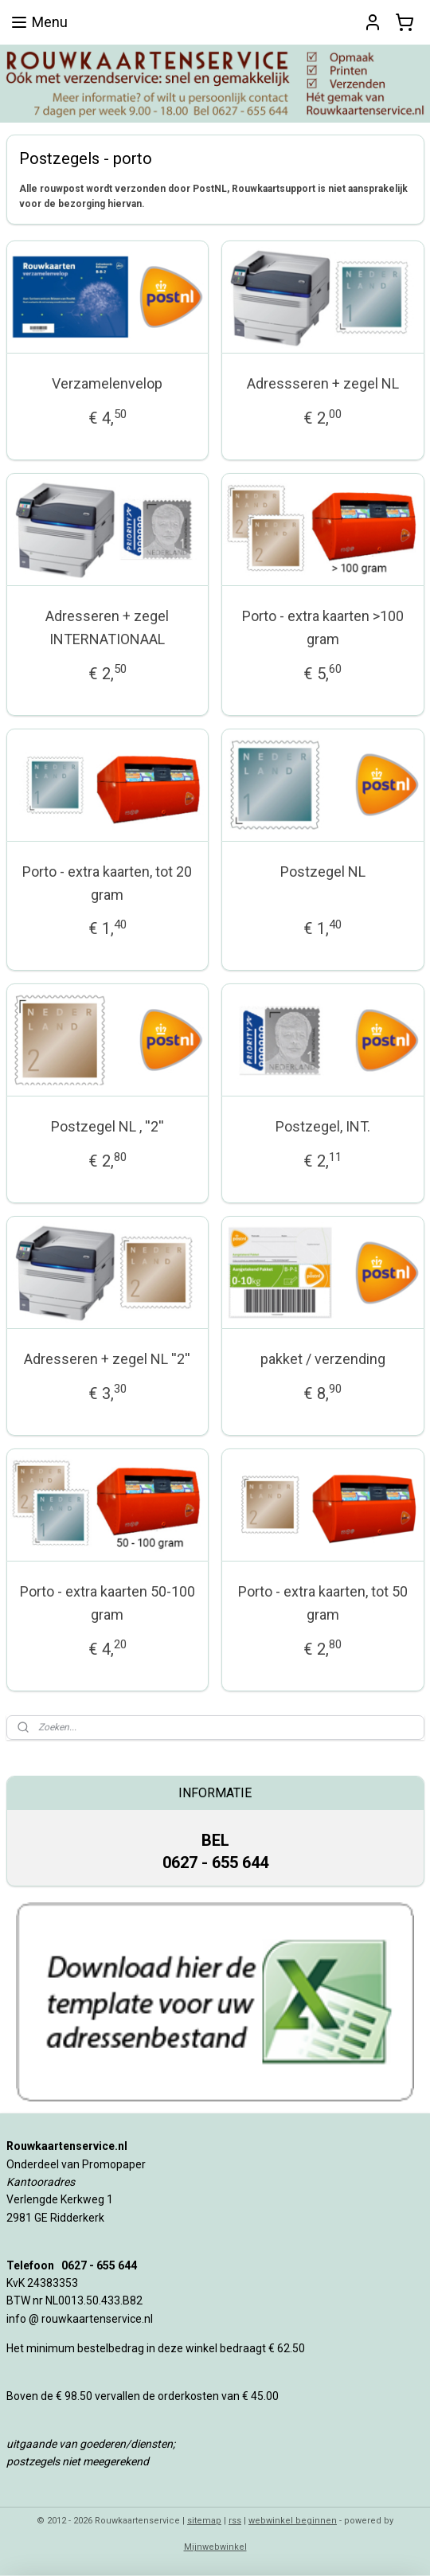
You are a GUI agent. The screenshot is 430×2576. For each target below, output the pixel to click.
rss (235, 2520)
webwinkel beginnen (292, 2520)
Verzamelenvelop (107, 384)
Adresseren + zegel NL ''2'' (107, 1359)
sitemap (204, 2520)
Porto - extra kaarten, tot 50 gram (323, 1603)
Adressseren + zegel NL (323, 384)
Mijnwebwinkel (215, 2547)
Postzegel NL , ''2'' (107, 1127)
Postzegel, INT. (323, 1127)
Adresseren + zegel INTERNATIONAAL (107, 627)
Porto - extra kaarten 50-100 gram (107, 1603)
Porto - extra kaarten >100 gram (323, 627)
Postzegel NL (323, 871)
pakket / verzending (322, 1359)
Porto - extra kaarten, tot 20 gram (107, 883)
